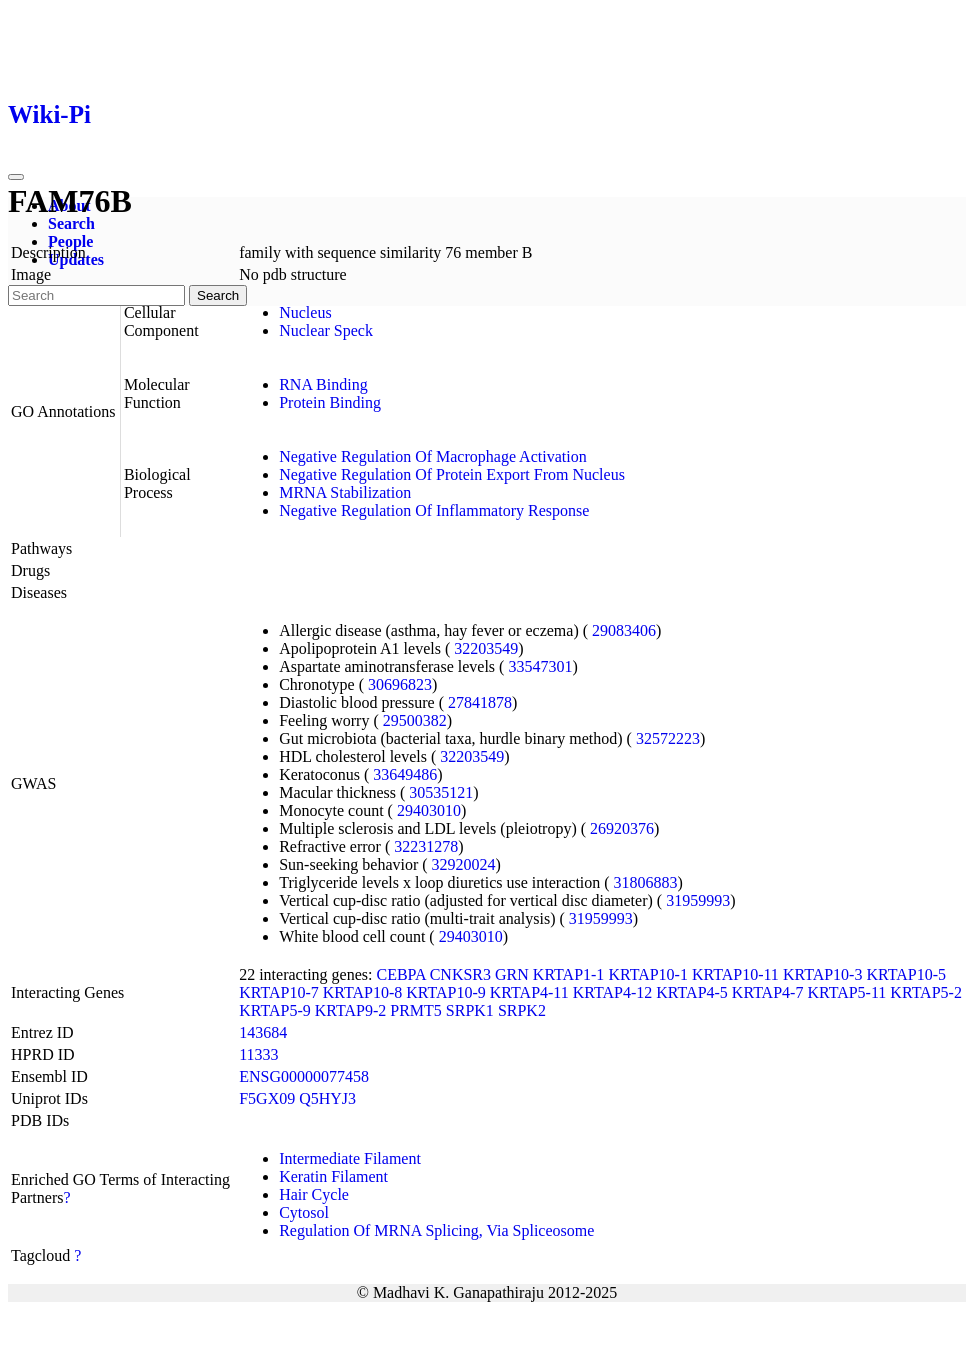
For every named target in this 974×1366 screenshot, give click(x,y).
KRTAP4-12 (613, 992)
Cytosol (304, 1212)
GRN (512, 974)
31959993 (698, 900)
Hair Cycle (314, 1194)
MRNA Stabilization (345, 492)
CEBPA (400, 974)
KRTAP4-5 (692, 992)
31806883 (646, 882)
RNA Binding (323, 384)
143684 (263, 1032)
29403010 (429, 810)
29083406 (624, 630)
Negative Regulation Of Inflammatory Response (434, 510)
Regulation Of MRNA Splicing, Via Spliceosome (436, 1230)
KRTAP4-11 (529, 992)
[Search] (96, 295)
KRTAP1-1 (569, 974)
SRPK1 (470, 1010)
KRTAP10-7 (279, 992)
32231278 (426, 846)
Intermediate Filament (350, 1158)
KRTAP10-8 (363, 992)
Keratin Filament (333, 1176)
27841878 (480, 702)
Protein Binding (330, 402)
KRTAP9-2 (351, 1010)
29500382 (415, 720)
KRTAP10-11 (735, 974)
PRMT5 (416, 1010)
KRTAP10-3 (823, 974)
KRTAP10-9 (446, 992)
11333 (258, 1054)
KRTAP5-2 (926, 992)
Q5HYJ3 (327, 1098)
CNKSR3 (460, 974)
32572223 (668, 738)
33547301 (540, 666)
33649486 (405, 774)
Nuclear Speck (326, 330)
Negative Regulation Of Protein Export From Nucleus (452, 474)
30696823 (400, 684)
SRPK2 (522, 1010)
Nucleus (305, 312)
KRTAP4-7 (768, 992)
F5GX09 (267, 1098)
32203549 (486, 648)
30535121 (441, 792)
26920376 (622, 828)
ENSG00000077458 (304, 1076)
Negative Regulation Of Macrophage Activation (432, 456)
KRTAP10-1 (648, 974)
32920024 (464, 864)
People (70, 241)
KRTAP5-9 (275, 1010)
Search (71, 223)
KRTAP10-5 (906, 974)
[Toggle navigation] (16, 177)
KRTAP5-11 (846, 992)
